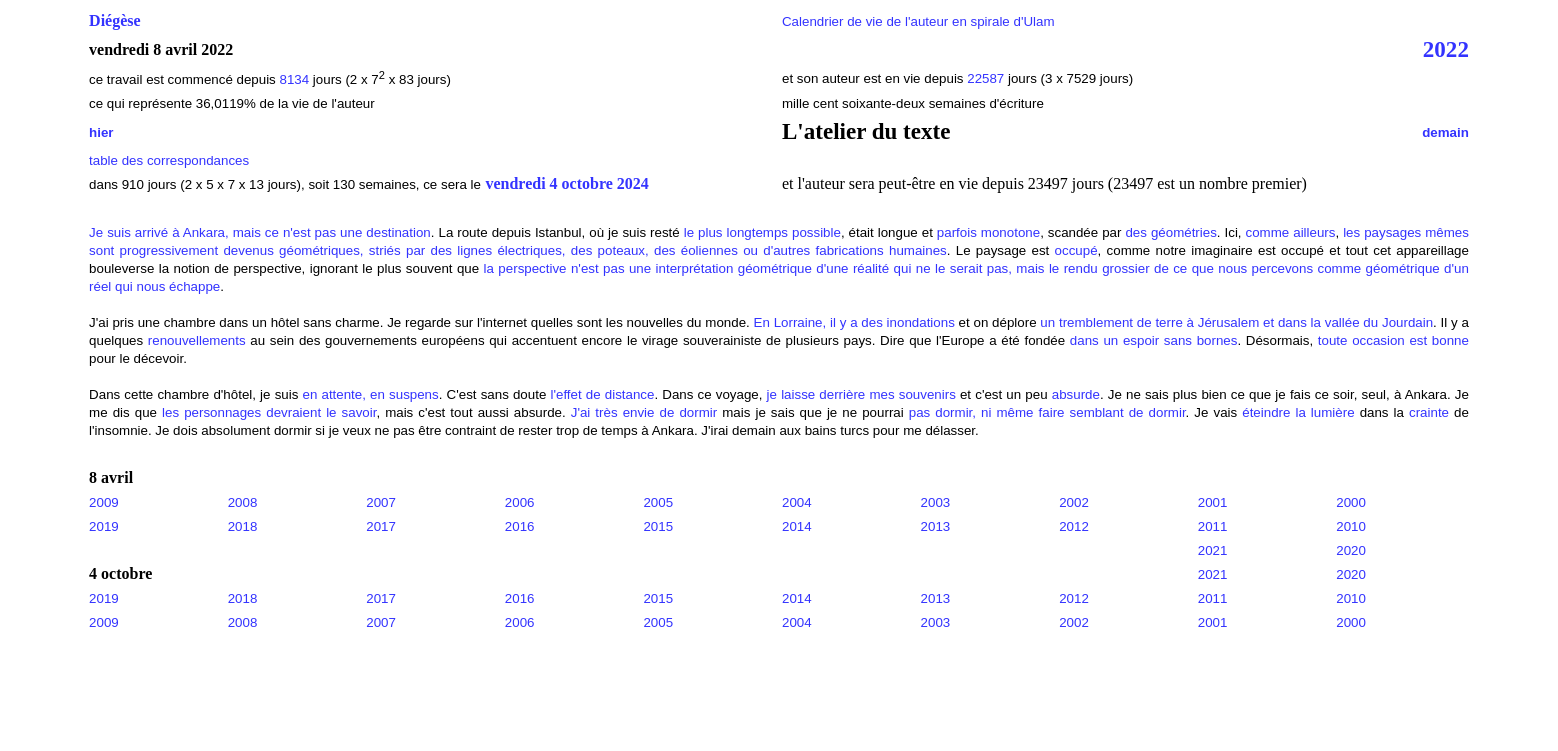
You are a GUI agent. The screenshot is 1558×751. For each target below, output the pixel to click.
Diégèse (115, 20)
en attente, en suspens (371, 394)
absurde (1076, 394)
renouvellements (197, 340)
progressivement (169, 250)
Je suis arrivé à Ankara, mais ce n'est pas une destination (260, 232)
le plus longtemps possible (762, 232)
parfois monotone (988, 232)
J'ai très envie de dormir (644, 412)
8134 (294, 79)
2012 (1074, 526)
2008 (243, 502)
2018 (243, 526)
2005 (658, 502)
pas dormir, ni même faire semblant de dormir (1047, 412)
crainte (1429, 412)
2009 (104, 502)
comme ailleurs (1291, 232)
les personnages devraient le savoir (269, 412)
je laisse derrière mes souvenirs (861, 394)
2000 (1351, 502)
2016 (520, 526)
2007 (381, 502)
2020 (1351, 550)
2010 (1351, 526)
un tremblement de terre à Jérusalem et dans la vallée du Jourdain (1236, 322)
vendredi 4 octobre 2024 (566, 183)
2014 (797, 526)
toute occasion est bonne (1393, 340)
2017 (381, 526)
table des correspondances (169, 160)
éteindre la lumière (1298, 412)
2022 (1446, 49)
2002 (1074, 502)
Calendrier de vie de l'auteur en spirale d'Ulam (918, 21)
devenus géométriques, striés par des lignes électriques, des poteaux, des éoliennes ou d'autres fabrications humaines (584, 250)
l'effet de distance (602, 394)
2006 (520, 502)
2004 (797, 502)
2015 (658, 526)
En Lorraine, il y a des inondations (854, 322)
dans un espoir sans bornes (1154, 340)
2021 (1213, 550)
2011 (1213, 526)
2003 (936, 502)
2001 (1213, 502)
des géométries (1170, 232)
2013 (936, 526)
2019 (104, 526)
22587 (987, 78)
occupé (1076, 250)
